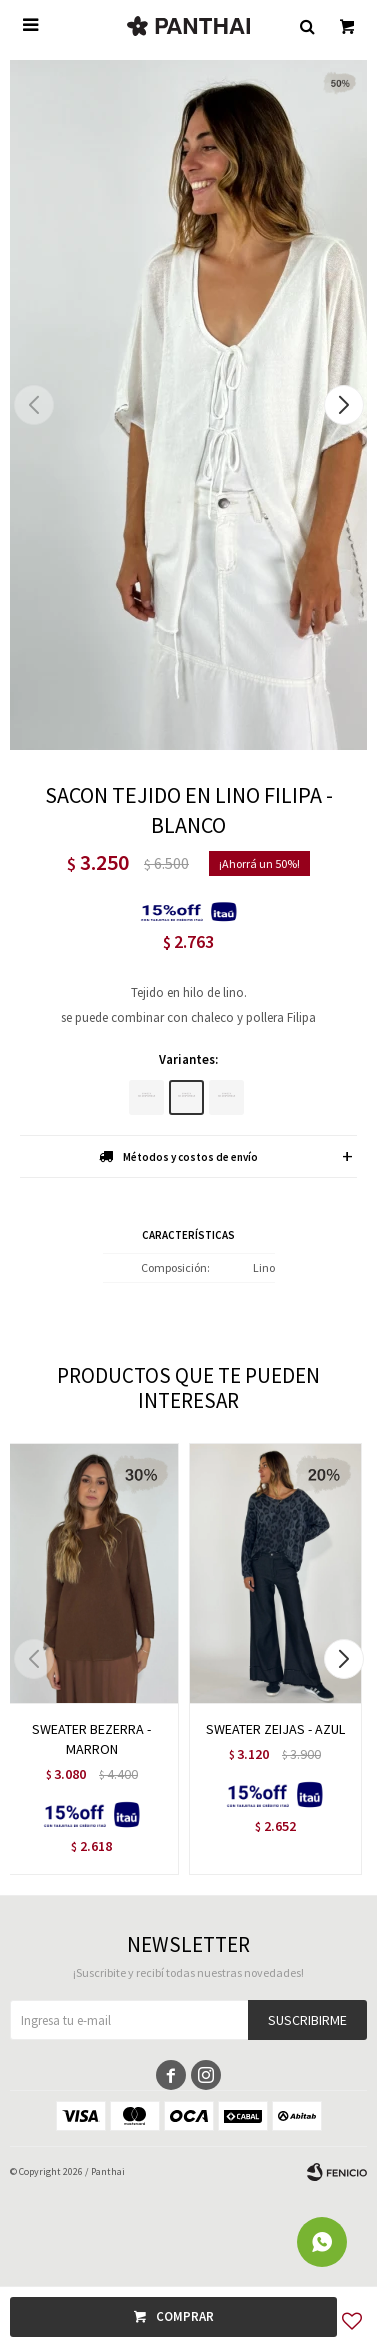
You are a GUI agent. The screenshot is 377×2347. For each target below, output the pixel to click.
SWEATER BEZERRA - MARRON (91, 1739)
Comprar (185, 2316)
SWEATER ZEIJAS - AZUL (275, 1729)
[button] (343, 405)
